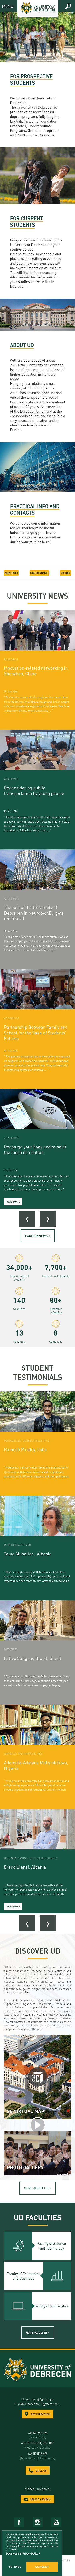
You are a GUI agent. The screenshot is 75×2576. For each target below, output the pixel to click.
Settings (15, 2566)
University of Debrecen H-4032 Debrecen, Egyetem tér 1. (37, 2401)
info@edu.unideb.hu (37, 2489)
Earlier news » (37, 1236)
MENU (5, 6)
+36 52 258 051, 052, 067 (37, 2445)
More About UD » (37, 2188)
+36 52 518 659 (37, 2455)
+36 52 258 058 (37, 2435)
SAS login (65, 572)
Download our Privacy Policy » (23, 2553)
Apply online (11, 572)
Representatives (39, 572)
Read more (13, 1201)
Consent (42, 2566)
